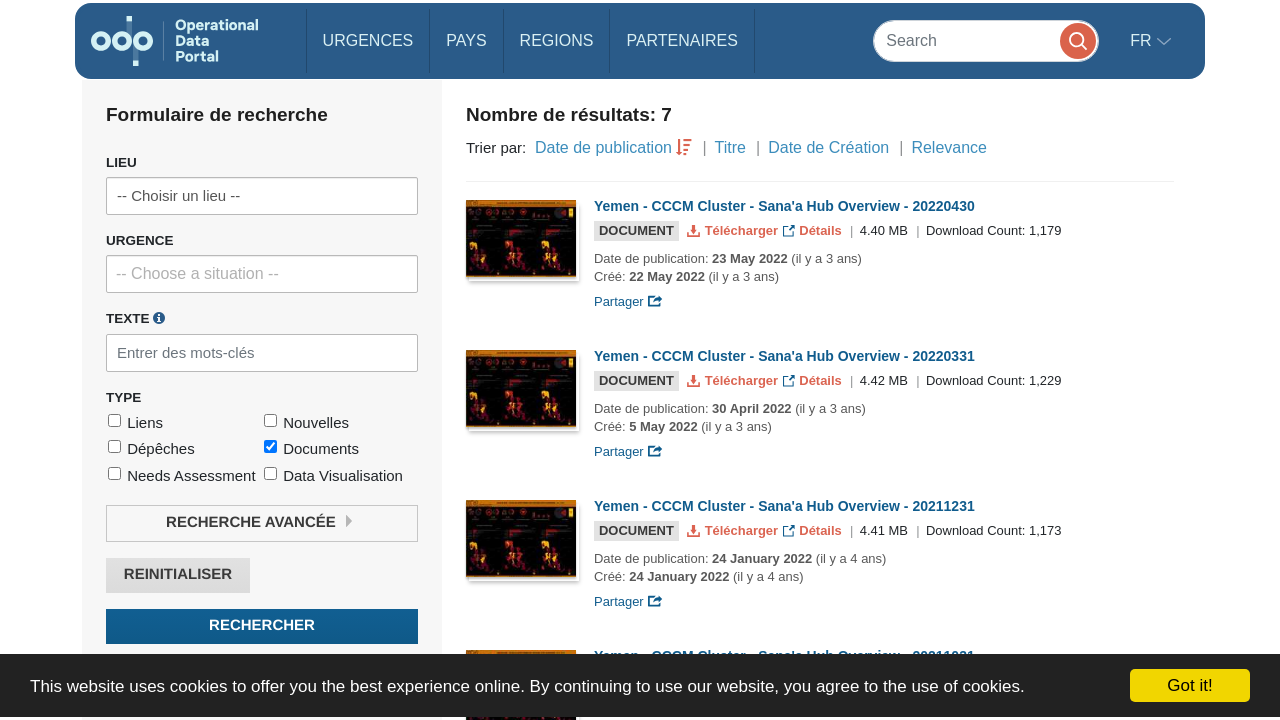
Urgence (140, 240)
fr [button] (1143, 40)
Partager (628, 301)
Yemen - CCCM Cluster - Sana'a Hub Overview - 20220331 (784, 356)
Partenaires (681, 40)
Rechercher (262, 625)
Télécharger (734, 230)
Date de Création (828, 147)
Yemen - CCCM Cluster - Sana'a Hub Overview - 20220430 (784, 206)
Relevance (949, 147)
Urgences (368, 40)
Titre (730, 147)
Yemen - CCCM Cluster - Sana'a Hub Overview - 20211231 (784, 506)
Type (123, 397)
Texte (135, 318)
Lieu (121, 162)
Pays (466, 40)
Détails (814, 230)
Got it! (1189, 685)
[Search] (986, 40)
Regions (557, 40)
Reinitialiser (178, 574)
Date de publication (603, 147)
